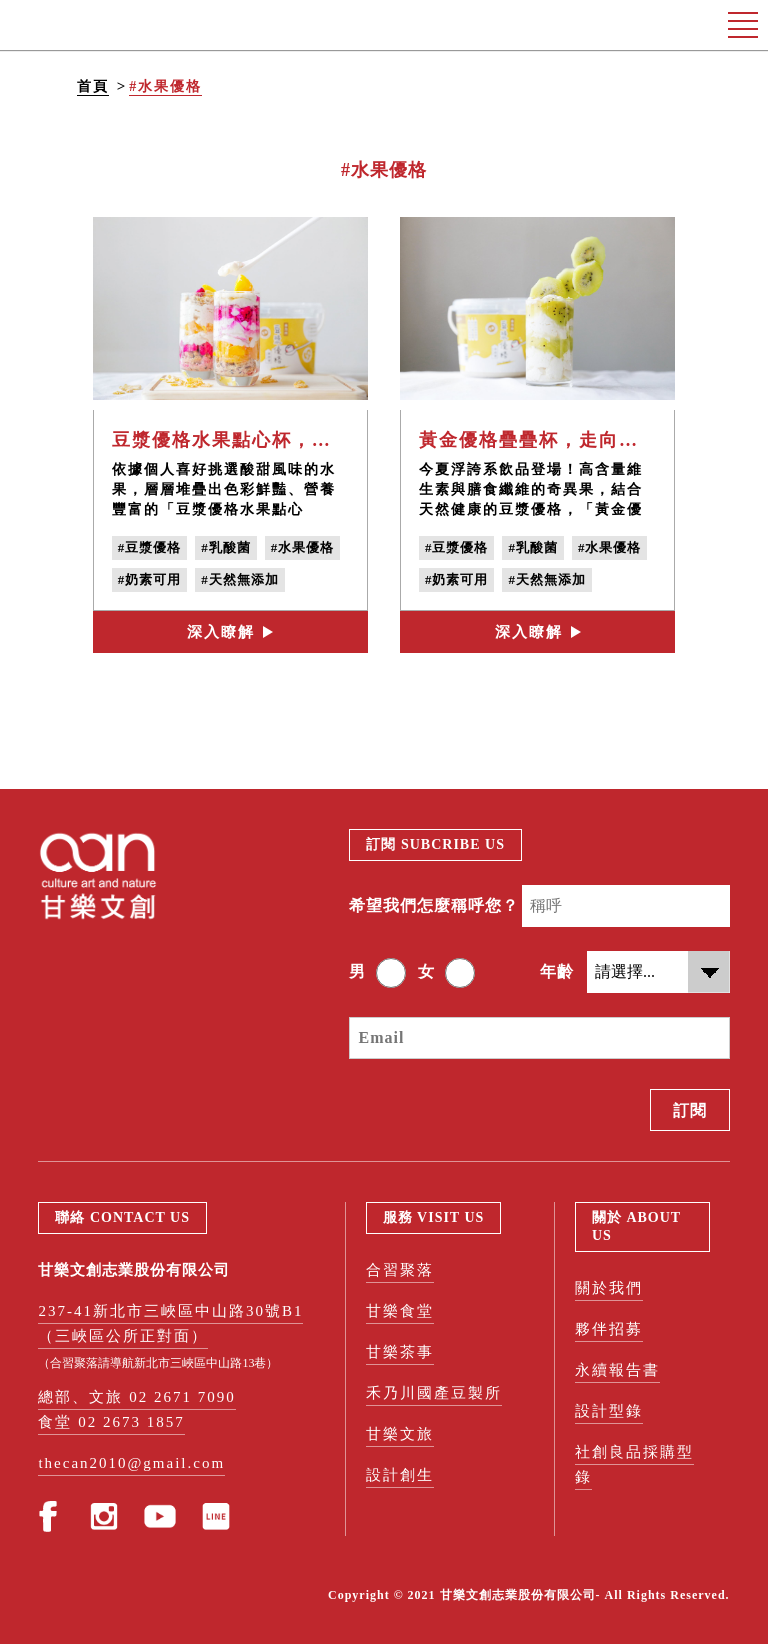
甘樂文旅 (400, 1434)
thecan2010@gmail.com (131, 1463)
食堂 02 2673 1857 (111, 1422)
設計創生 (400, 1475)
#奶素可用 (150, 579)
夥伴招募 (609, 1329)
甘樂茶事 (400, 1352)
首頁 (93, 86)
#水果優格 (165, 86)
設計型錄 (609, 1411)
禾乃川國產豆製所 (434, 1393)
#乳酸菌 (226, 547)
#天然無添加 (240, 579)
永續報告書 (617, 1370)
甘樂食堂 (400, 1311)
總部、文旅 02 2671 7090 (136, 1397)
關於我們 (609, 1288)
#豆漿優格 (150, 547)
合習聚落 (400, 1270)
